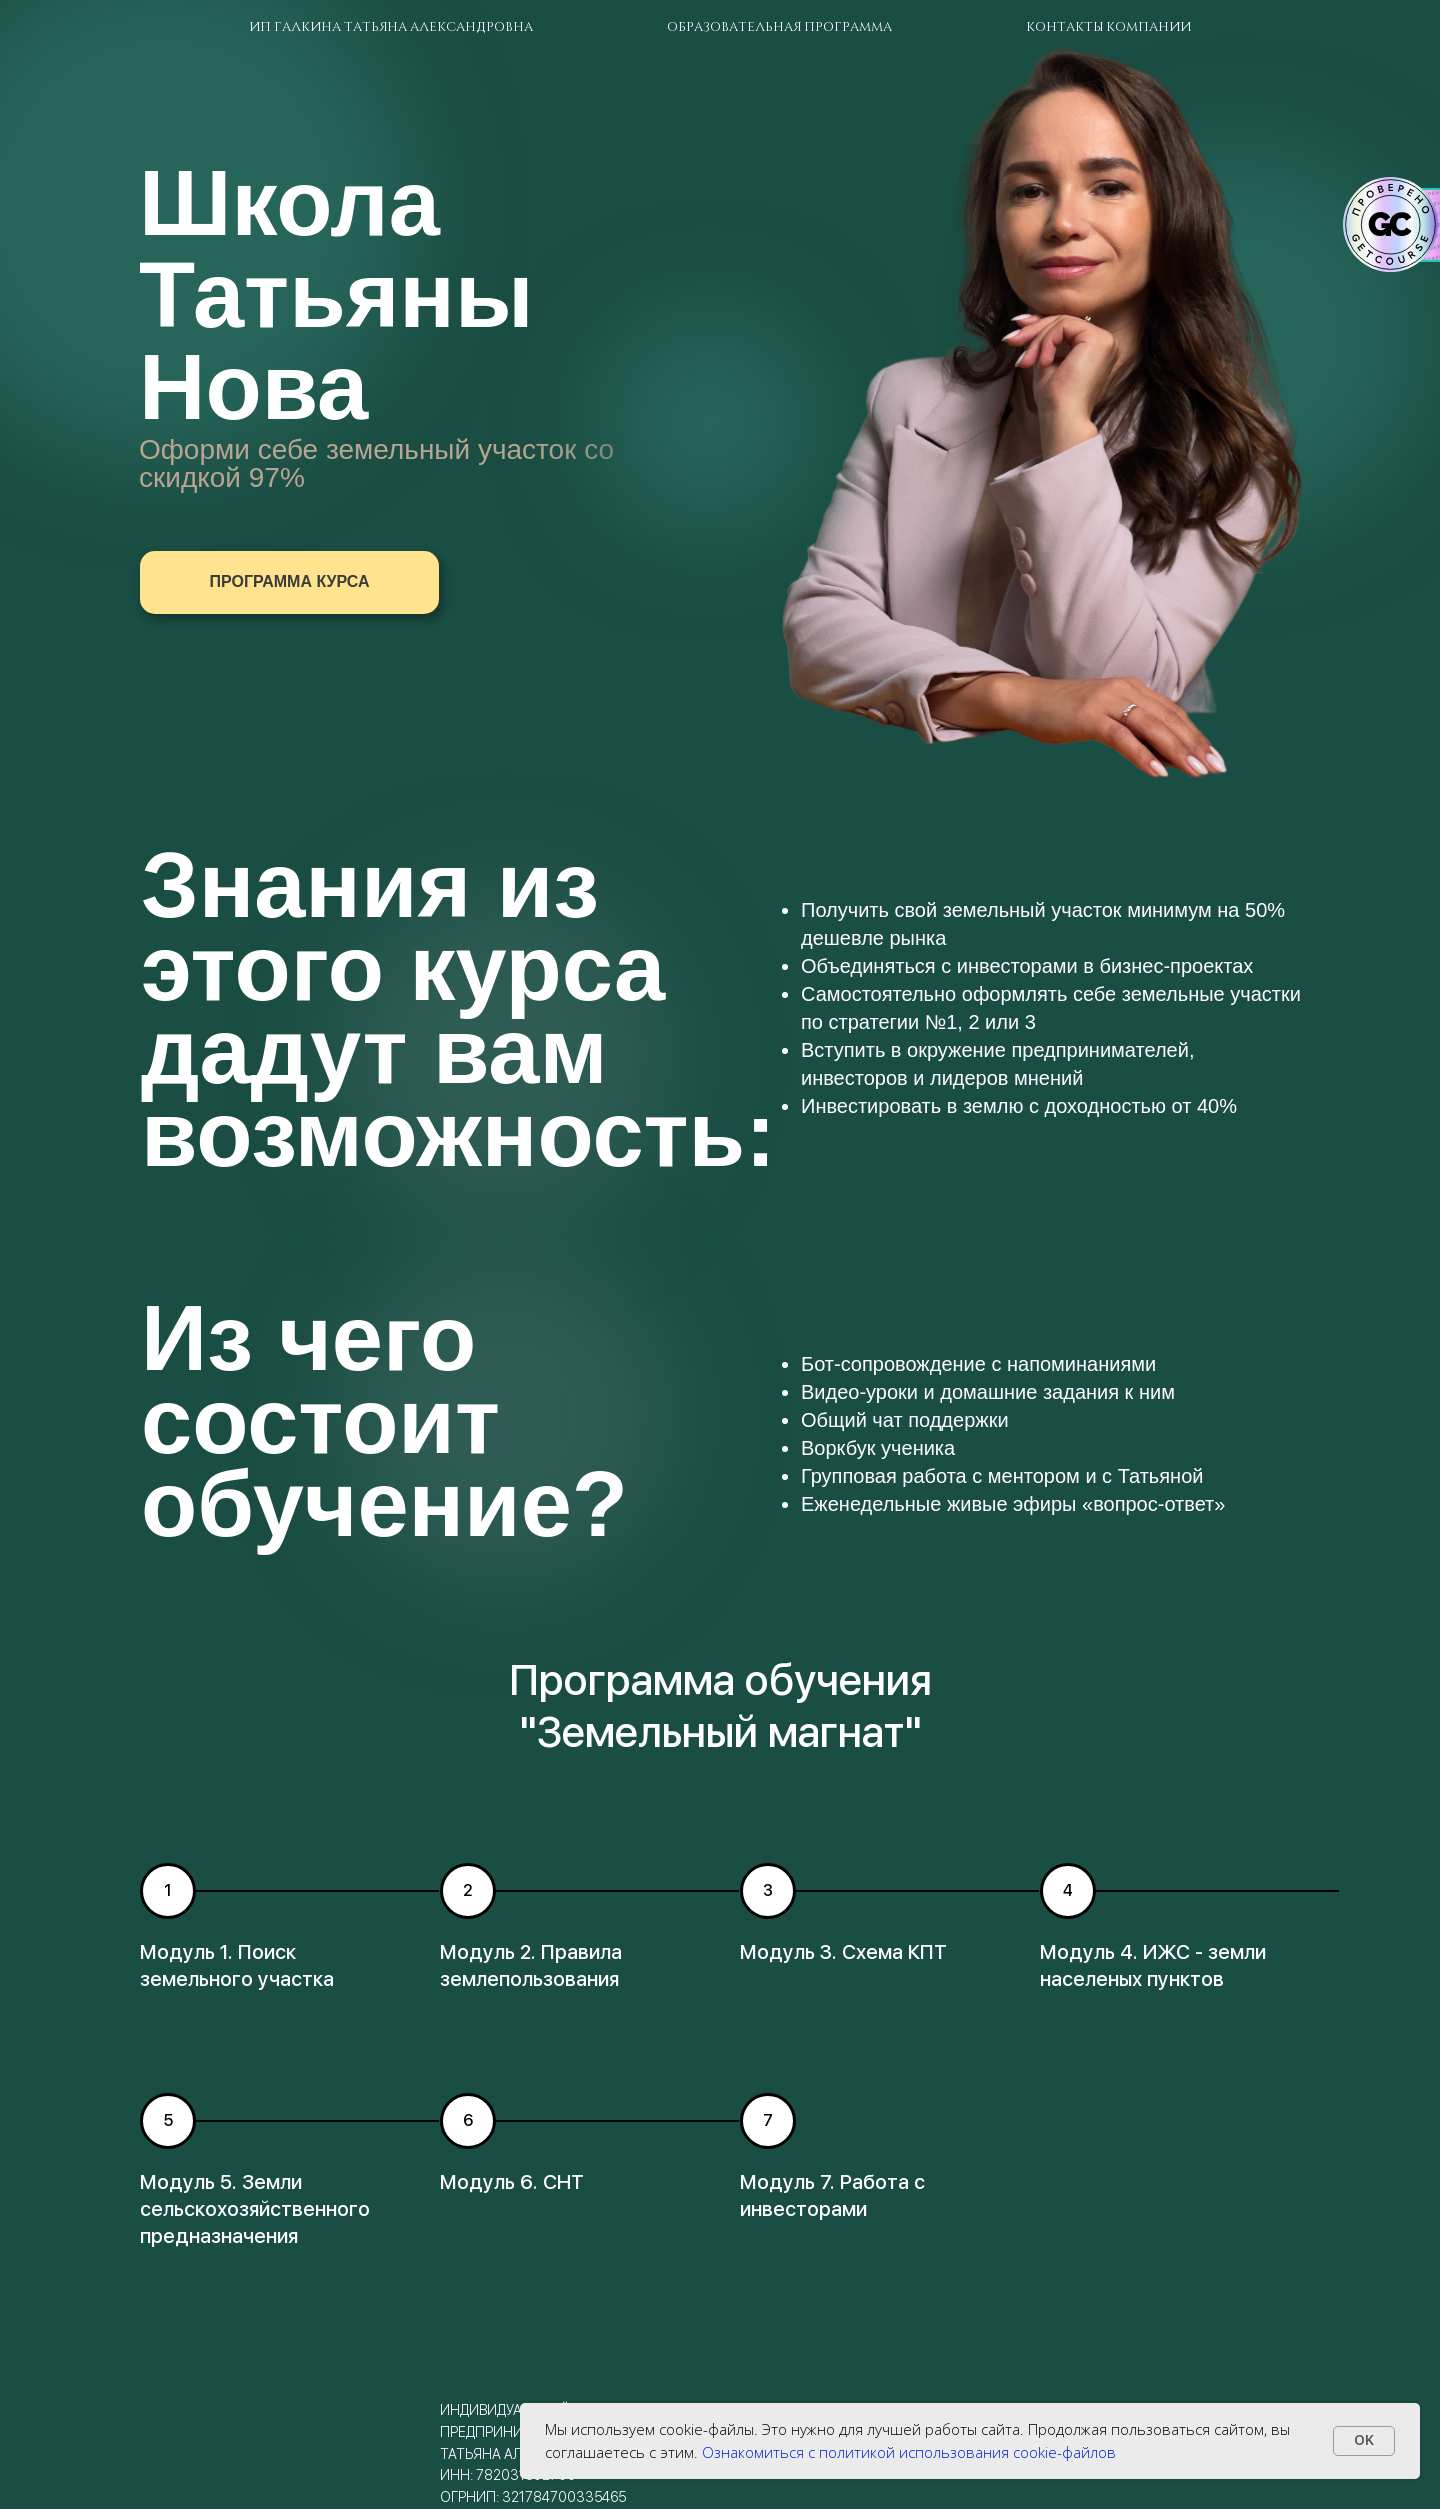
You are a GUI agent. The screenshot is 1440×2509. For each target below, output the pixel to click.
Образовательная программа (779, 26)
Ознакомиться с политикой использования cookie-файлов (909, 2452)
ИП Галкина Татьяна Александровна (391, 26)
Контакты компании (1108, 26)
